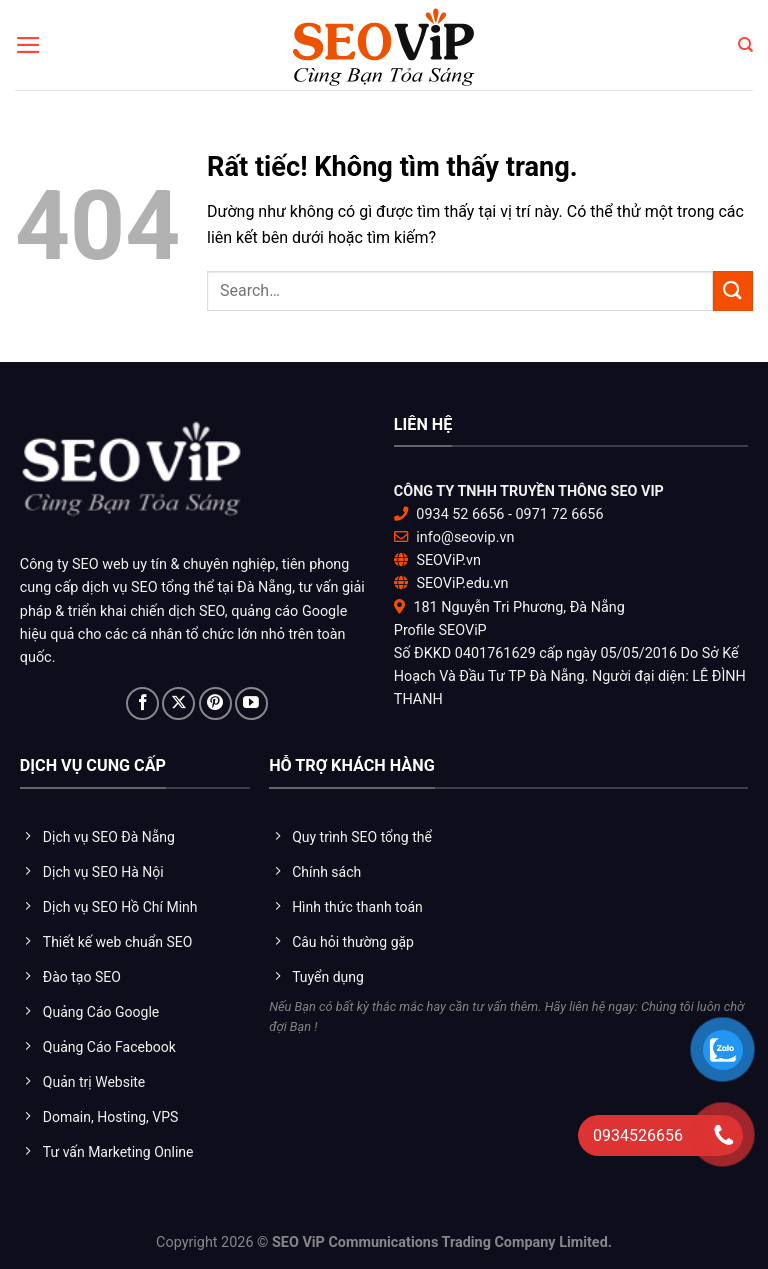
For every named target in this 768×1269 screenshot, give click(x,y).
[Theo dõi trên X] (178, 703)
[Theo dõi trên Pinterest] (215, 703)
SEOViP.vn (448, 560)
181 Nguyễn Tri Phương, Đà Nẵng (518, 607)
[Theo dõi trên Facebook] (142, 703)
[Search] (745, 45)
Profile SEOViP (440, 630)
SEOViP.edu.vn (462, 583)
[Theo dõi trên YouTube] (251, 703)
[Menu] (28, 45)
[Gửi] (733, 290)
